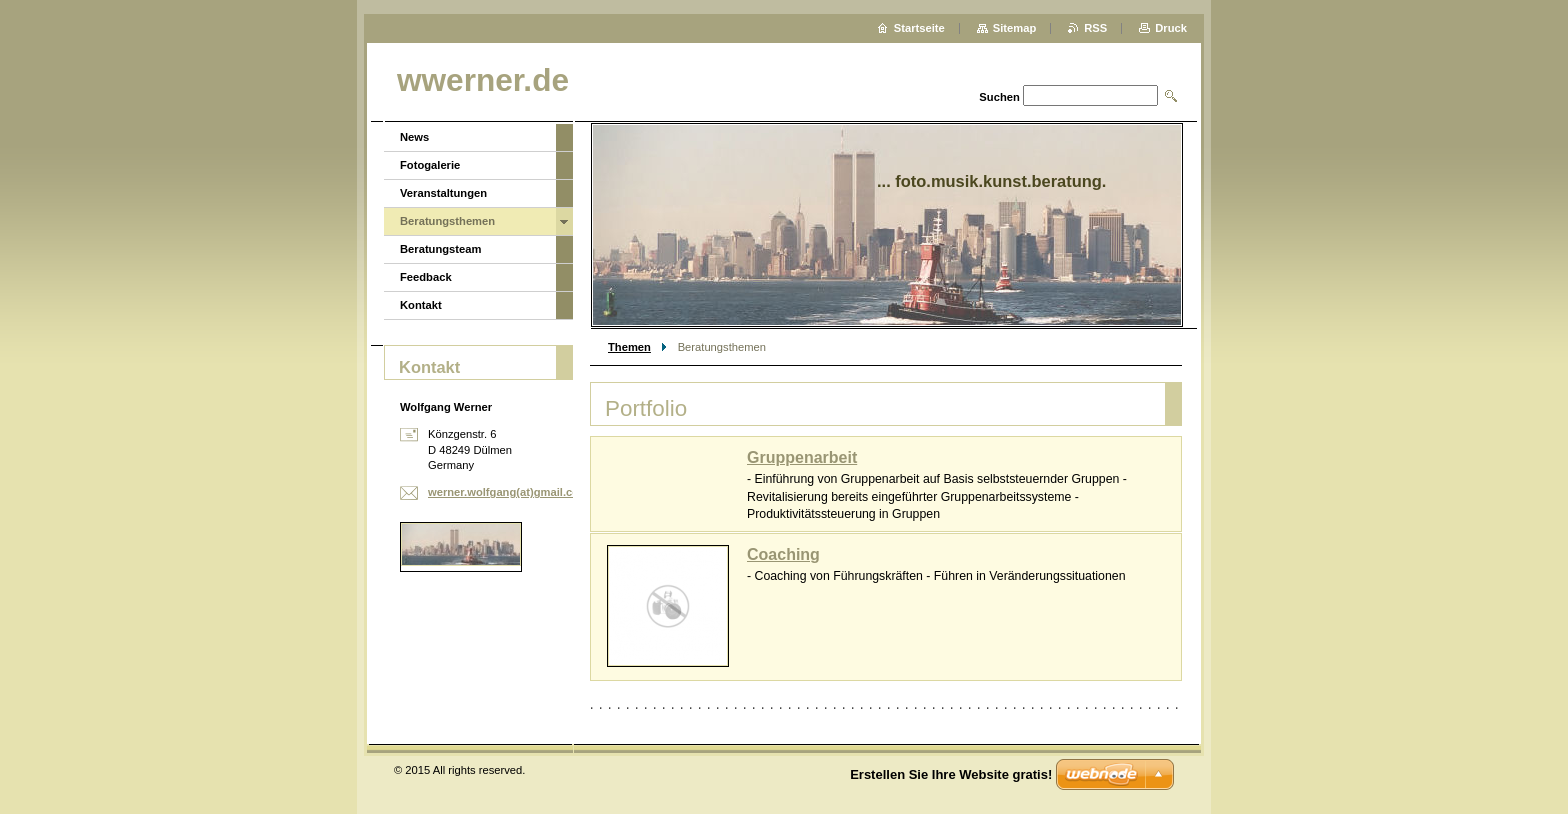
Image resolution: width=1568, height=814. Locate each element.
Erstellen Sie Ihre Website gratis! (951, 774)
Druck (1171, 28)
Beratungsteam (440, 249)
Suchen (999, 97)
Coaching (783, 554)
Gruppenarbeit (802, 457)
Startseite (919, 28)
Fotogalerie (430, 165)
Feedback (426, 277)
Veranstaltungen (443, 193)
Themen (629, 347)
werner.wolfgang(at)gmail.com (508, 492)
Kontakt (421, 305)
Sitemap (1015, 28)
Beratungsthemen (447, 221)
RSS (1095, 28)
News (414, 137)
